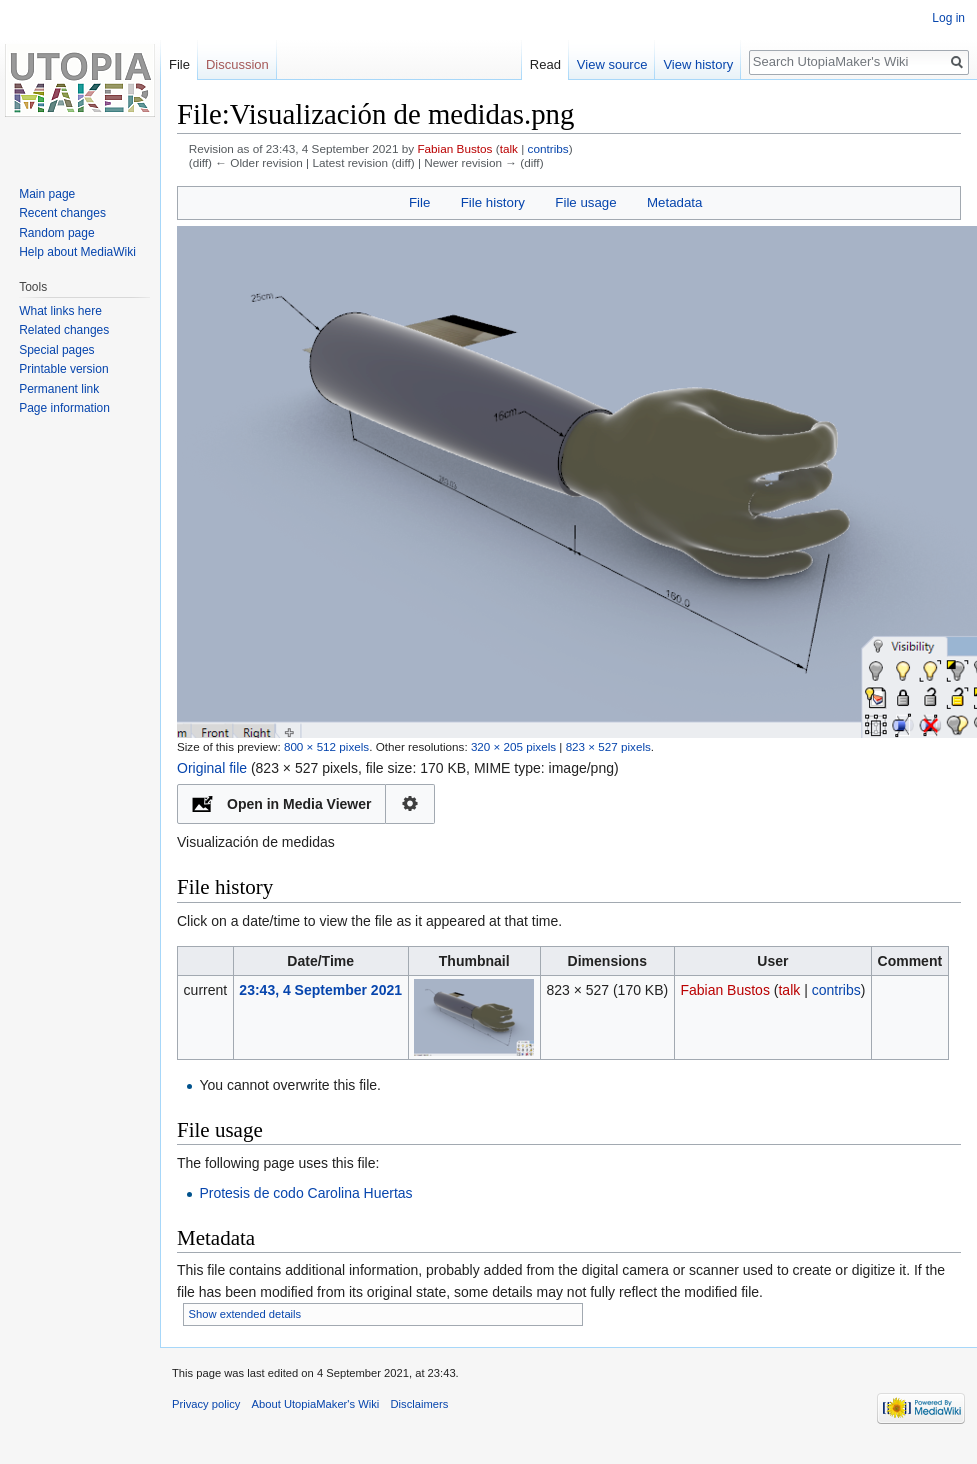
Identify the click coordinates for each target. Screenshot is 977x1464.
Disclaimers (420, 1404)
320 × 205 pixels (513, 746)
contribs (548, 148)
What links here (60, 311)
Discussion (237, 64)
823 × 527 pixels (608, 746)
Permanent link (59, 389)
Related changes (64, 330)
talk (509, 148)
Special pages (56, 350)
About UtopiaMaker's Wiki (316, 1404)
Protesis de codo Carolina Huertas (305, 1193)
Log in (948, 18)
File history (493, 202)
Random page (56, 233)
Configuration (410, 804)
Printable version (63, 369)
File (419, 202)
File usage (585, 202)
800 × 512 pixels (326, 746)
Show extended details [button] (245, 1314)
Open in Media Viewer (299, 804)
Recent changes (62, 213)
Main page (47, 194)
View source (612, 64)
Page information (64, 408)
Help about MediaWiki (77, 252)
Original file (212, 768)
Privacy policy (206, 1404)
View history (698, 64)
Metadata (674, 202)
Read (545, 64)
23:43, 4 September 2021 (320, 990)
